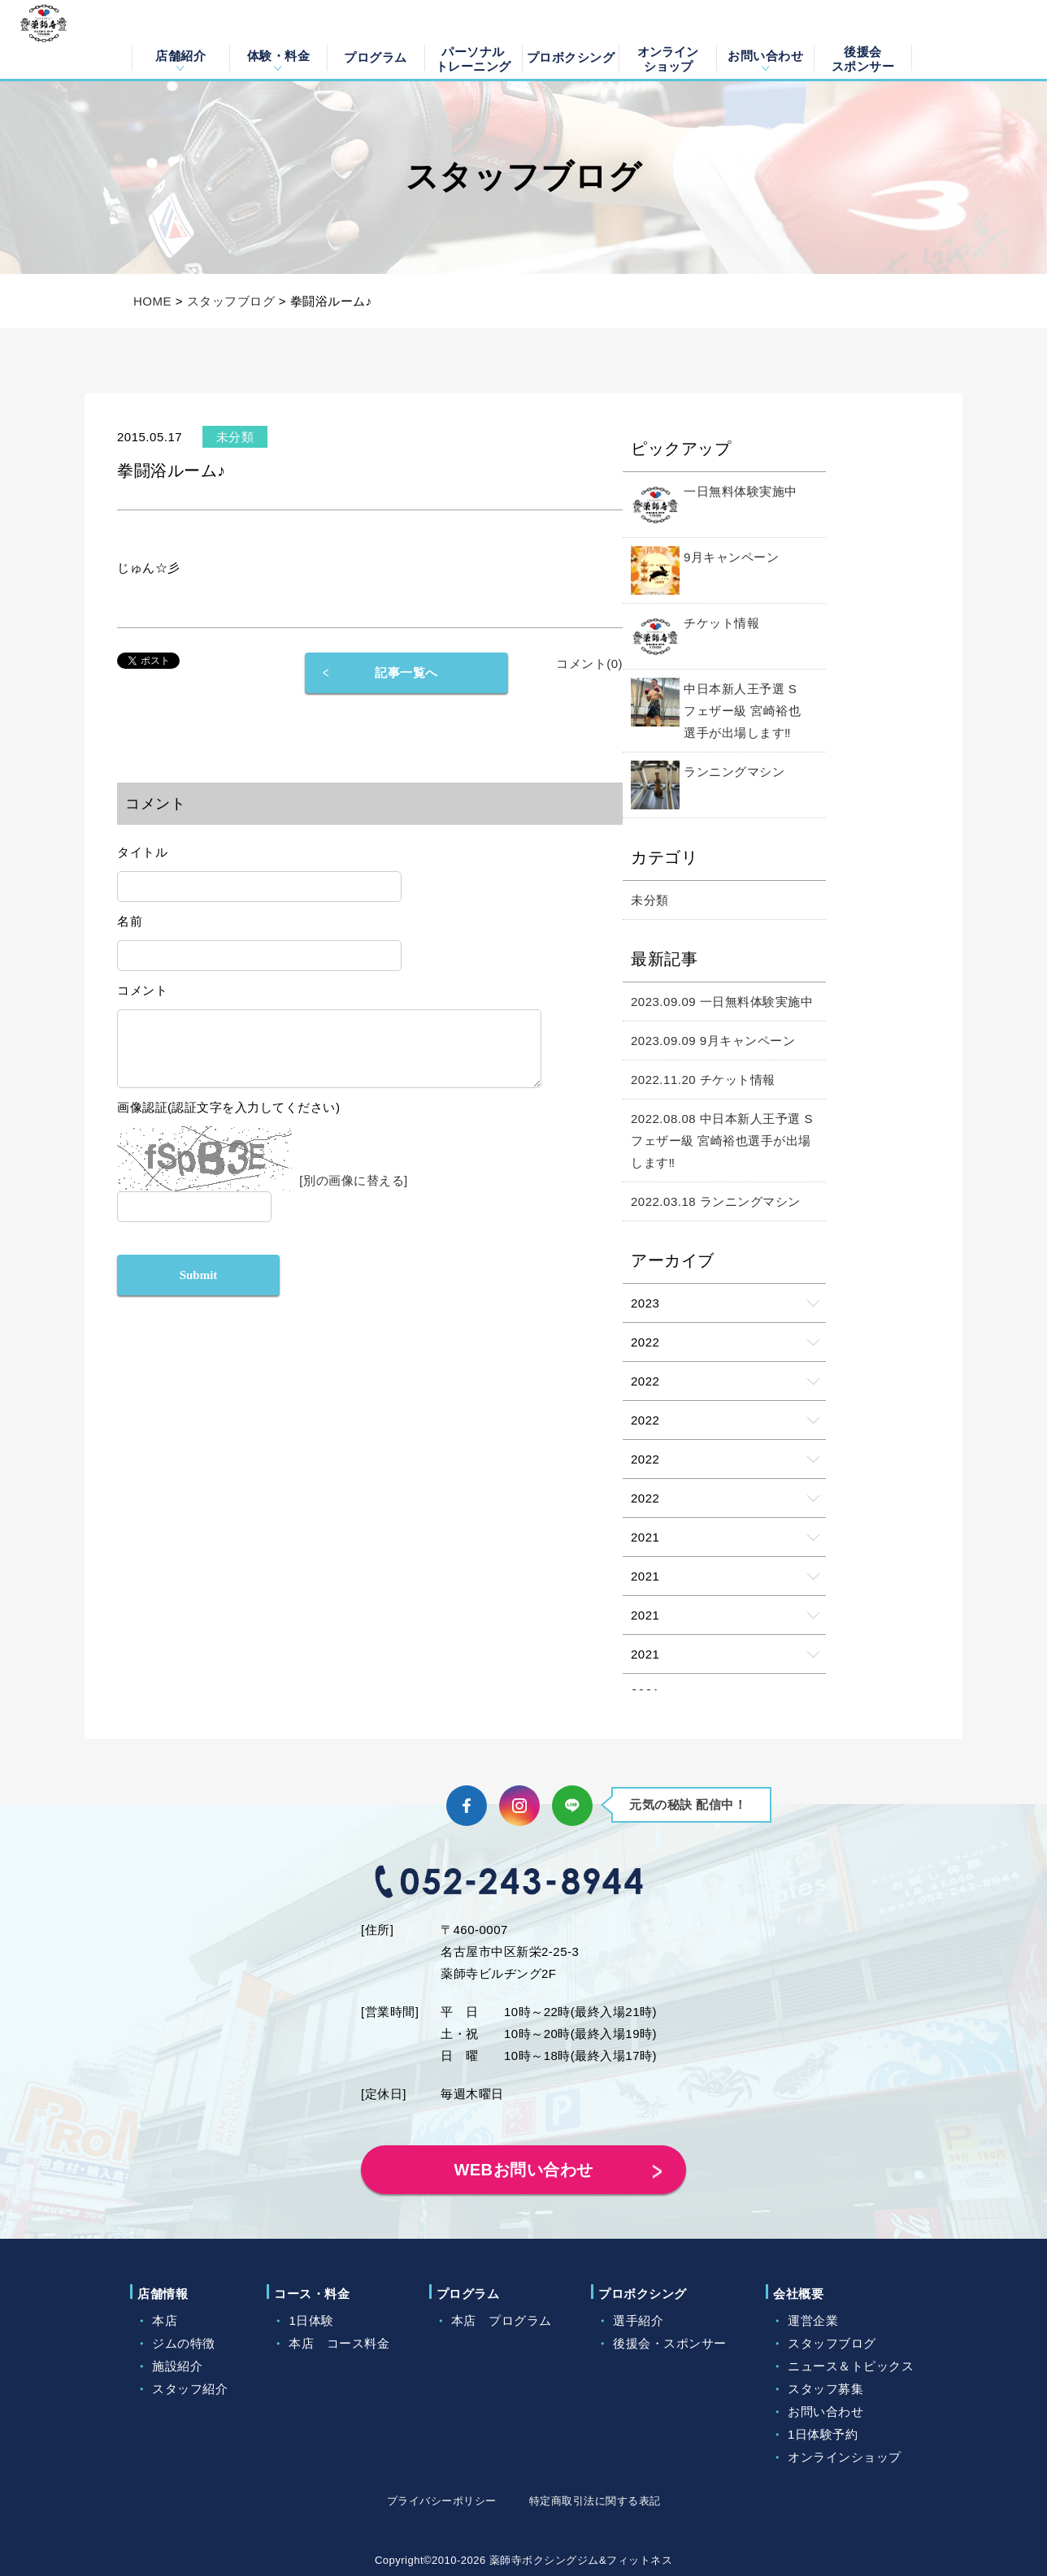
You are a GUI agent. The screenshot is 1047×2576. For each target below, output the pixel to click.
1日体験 (311, 2320)
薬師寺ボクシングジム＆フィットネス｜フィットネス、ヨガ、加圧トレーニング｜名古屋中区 (62, 40)
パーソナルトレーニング (473, 58)
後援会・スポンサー (670, 2343)
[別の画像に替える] (353, 1192)
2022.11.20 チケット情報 (703, 1079)
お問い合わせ (765, 56)
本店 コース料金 (339, 2343)
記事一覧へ (406, 672)
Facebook (466, 1805)
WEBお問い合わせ (523, 2170)
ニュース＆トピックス (851, 2366)
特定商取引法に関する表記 (595, 2501)
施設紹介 (177, 2366)
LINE (572, 1805)
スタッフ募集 (825, 2389)
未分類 (650, 900)
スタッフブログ (231, 301)
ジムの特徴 (183, 2343)
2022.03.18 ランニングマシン (716, 1201)
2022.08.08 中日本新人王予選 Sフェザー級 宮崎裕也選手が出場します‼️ (722, 1140)
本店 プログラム (501, 2320)
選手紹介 (638, 2320)
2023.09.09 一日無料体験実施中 (722, 1001)
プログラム (375, 57)
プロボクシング (571, 57)
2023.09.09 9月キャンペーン (713, 1040)
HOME (152, 301)
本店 (164, 2320)
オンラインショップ (667, 58)
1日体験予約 (823, 2434)
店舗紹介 (180, 56)
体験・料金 (279, 56)
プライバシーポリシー (442, 2501)
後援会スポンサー (863, 58)
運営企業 (813, 2320)
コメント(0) (589, 663)
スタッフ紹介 (190, 2389)
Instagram (519, 1805)
